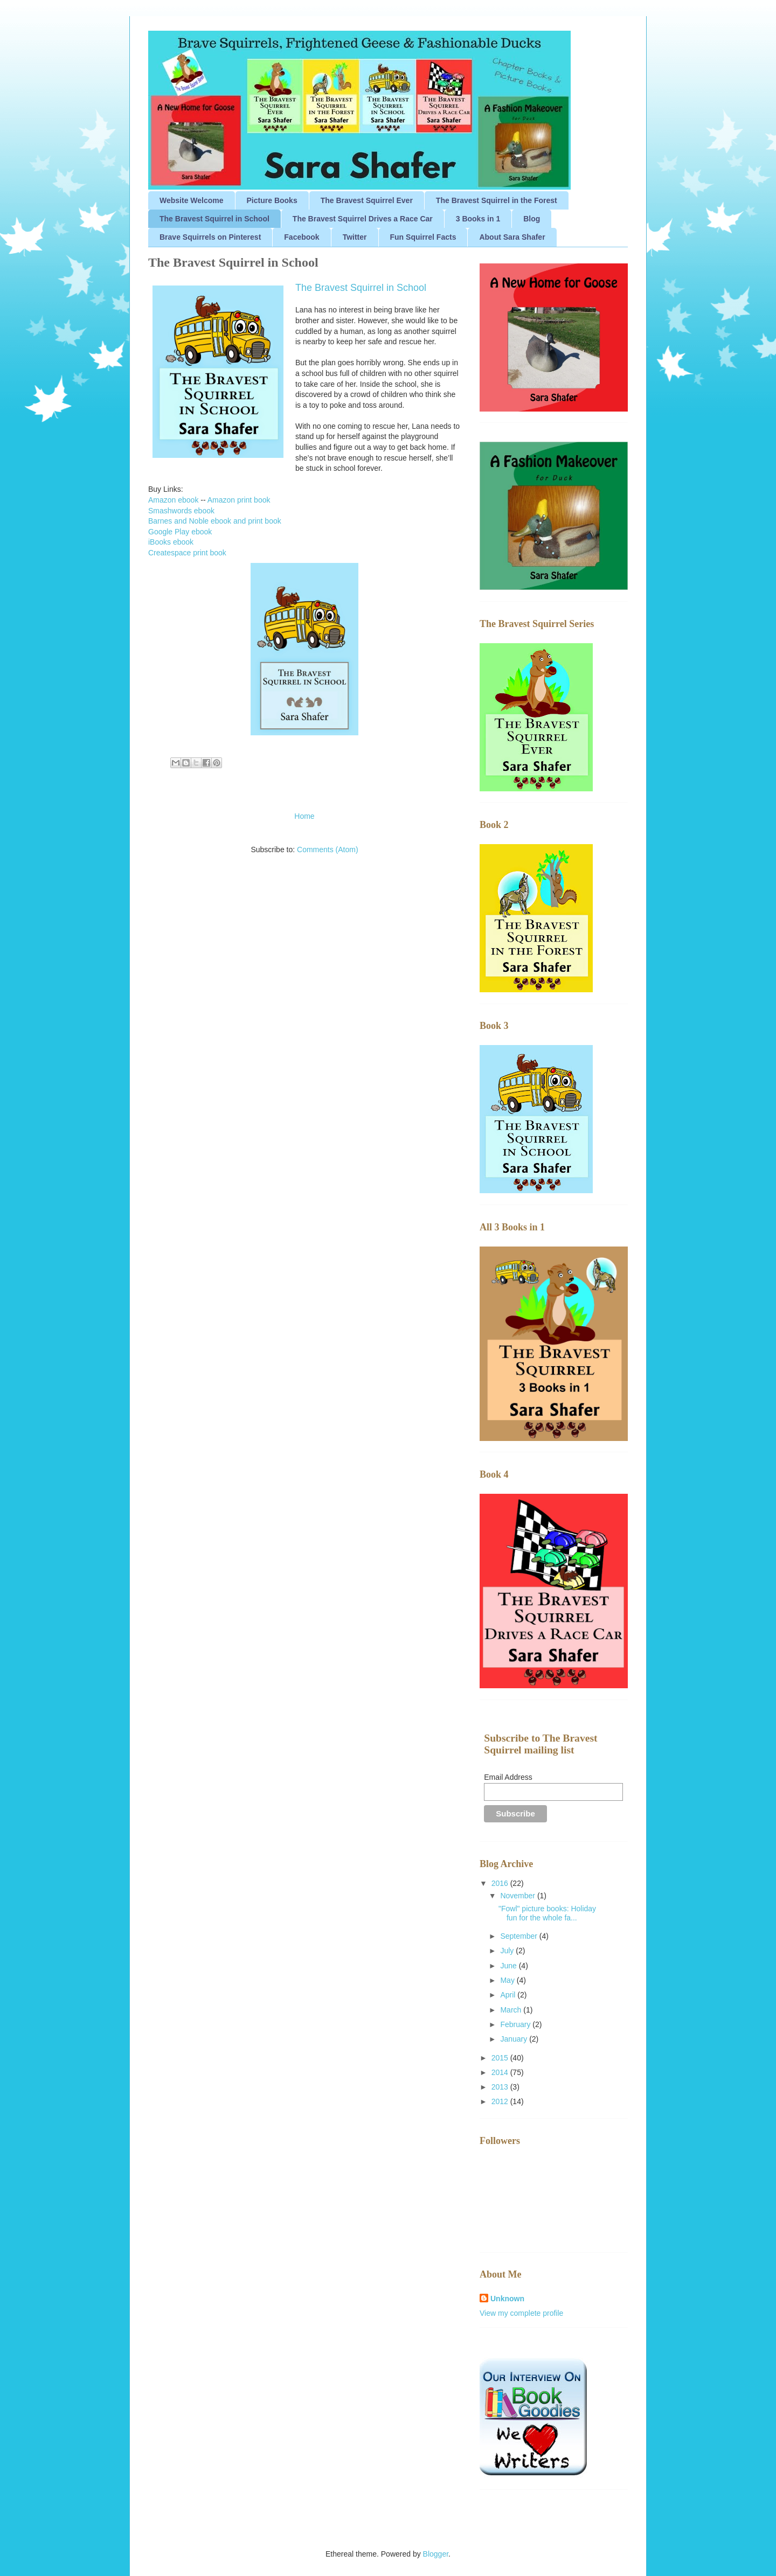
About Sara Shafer (512, 237)
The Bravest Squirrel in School (214, 218)
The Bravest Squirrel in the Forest (496, 200)
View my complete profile (521, 2313)
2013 (500, 2087)
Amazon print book (239, 500)
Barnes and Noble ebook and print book (214, 521)
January (514, 2039)
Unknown (507, 2298)
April (508, 1994)
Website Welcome (192, 200)
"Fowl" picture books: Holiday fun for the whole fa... (547, 1913)
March (511, 2010)
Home (304, 816)
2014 (500, 2072)
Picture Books (272, 200)
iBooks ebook (170, 542)
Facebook (301, 237)
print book (209, 552)
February (516, 2024)
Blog (531, 218)
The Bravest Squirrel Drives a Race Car (363, 218)
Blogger (435, 2554)
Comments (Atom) (327, 849)
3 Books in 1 (478, 218)
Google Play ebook (180, 531)
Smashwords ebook (181, 510)
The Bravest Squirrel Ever (367, 200)
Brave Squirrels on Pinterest (210, 237)
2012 (500, 2101)
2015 (500, 2057)
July (508, 1950)
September (519, 1936)
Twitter (355, 237)
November (518, 1895)
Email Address (508, 1777)
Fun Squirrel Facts (423, 237)
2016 (500, 1883)
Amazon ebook (173, 500)
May (508, 1980)
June (509, 1965)
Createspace (170, 552)
